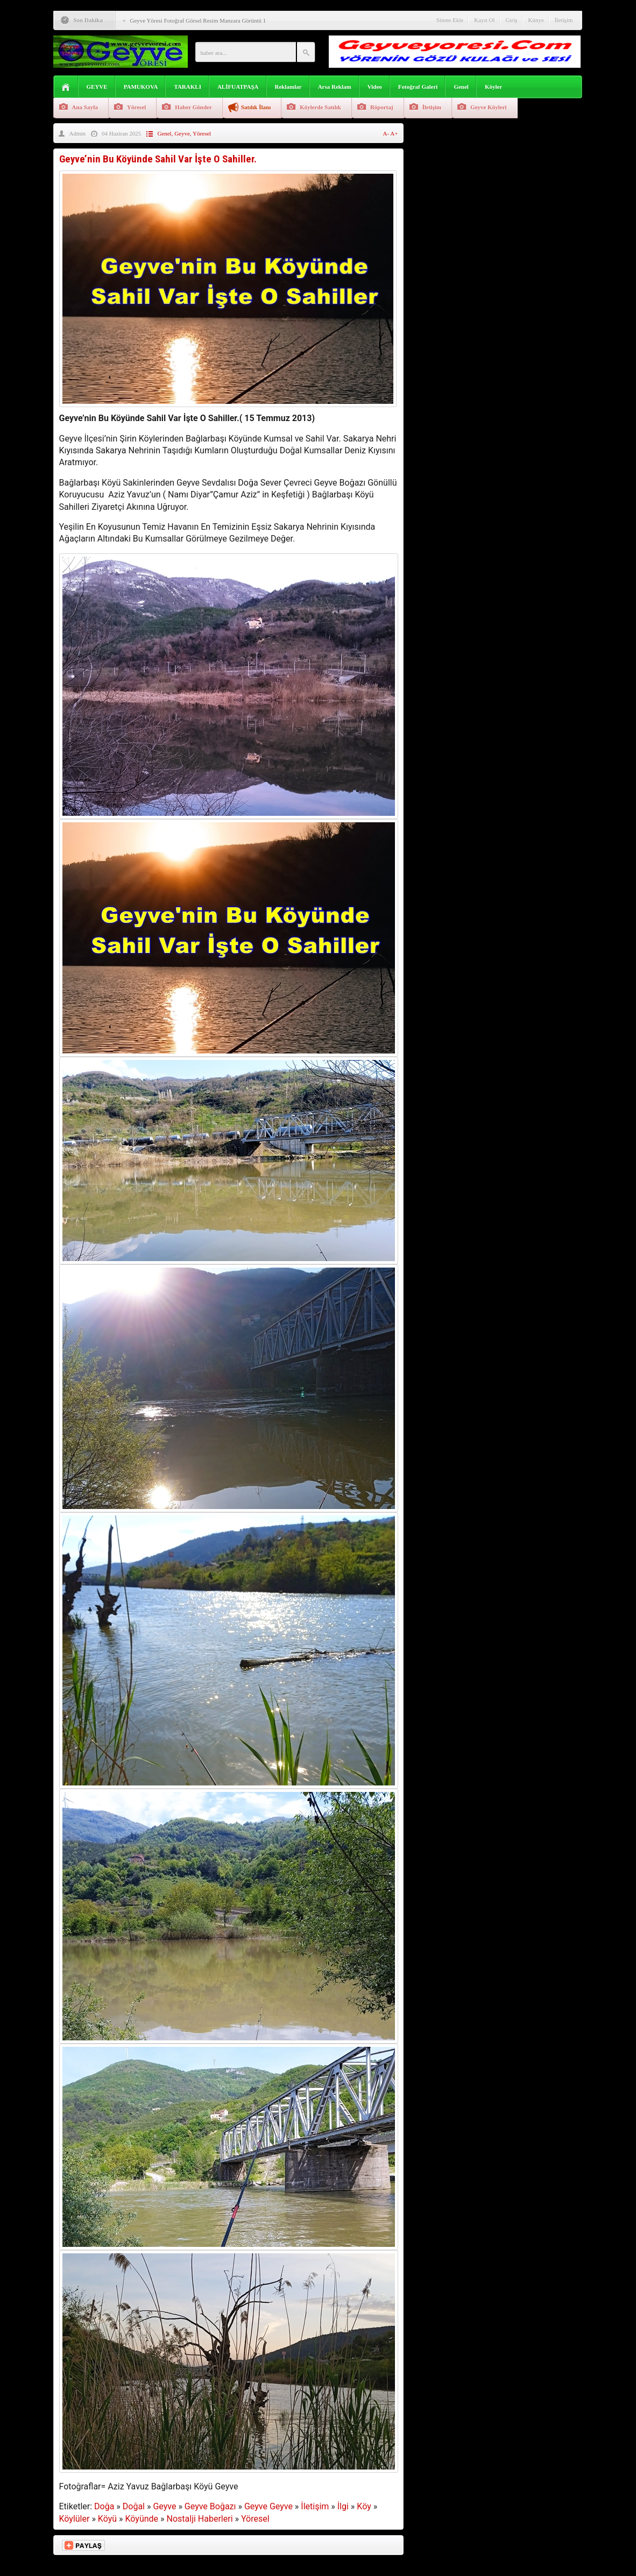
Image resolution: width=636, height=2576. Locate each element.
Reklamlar (288, 86)
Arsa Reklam (334, 86)
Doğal (134, 2506)
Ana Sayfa (85, 107)
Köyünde (142, 2519)
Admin (77, 133)
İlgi (343, 2506)
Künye (536, 20)
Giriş (512, 20)
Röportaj (381, 107)
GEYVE (97, 86)
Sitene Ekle (449, 20)
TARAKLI (187, 86)
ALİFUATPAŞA (238, 86)
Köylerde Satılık (320, 107)
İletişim (564, 20)
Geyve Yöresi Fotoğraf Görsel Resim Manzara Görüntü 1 (198, 20)
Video (375, 86)
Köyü (107, 2519)
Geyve (182, 133)
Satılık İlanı (256, 107)
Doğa (104, 2506)
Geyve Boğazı (210, 2506)
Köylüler (74, 2519)
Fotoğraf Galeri (418, 86)
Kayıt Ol (484, 20)
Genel (461, 86)
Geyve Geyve (268, 2506)
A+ (394, 133)
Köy (364, 2506)
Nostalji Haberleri (200, 2519)
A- (387, 133)
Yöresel (136, 107)
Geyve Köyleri (488, 107)
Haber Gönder (193, 107)
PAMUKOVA (141, 86)
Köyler (493, 86)
